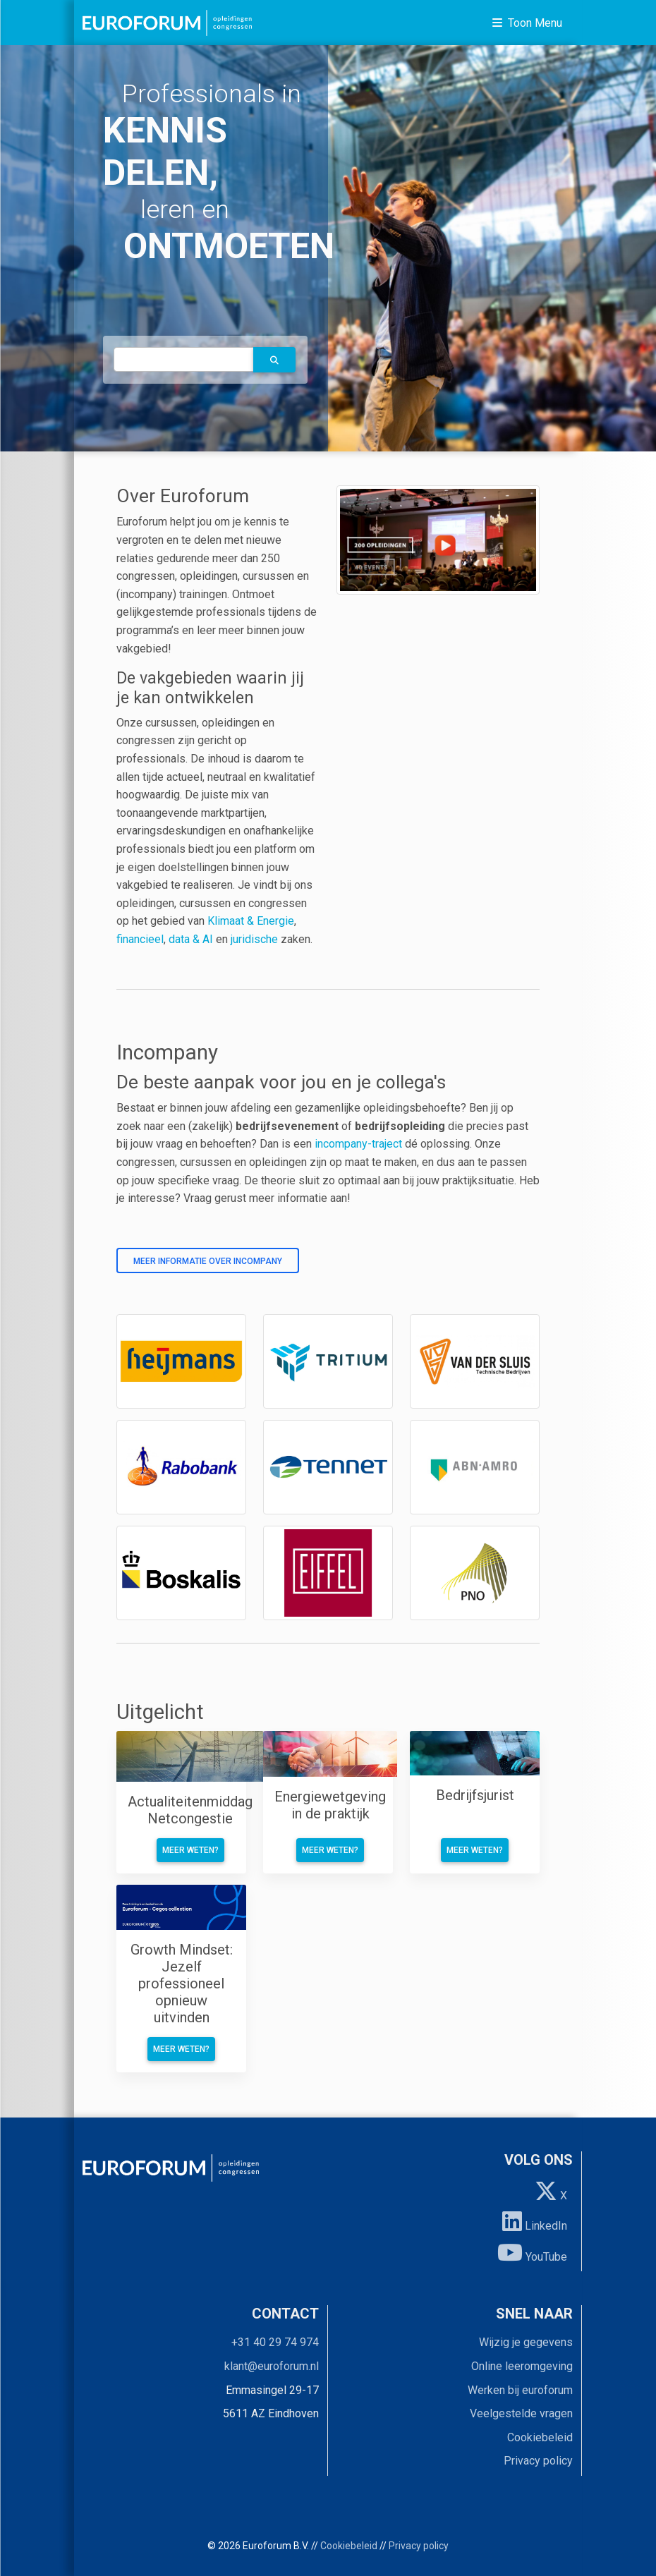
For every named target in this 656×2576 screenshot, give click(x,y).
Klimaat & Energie (250, 921)
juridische (254, 939)
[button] (274, 359)
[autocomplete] (184, 359)
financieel (140, 939)
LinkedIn (534, 2221)
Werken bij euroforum (520, 2390)
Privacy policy (538, 2460)
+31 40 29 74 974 (275, 2342)
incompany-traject (358, 1143)
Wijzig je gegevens (526, 2342)
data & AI (192, 939)
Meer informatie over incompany (207, 1261)
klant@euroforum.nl (271, 2366)
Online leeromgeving (522, 2366)
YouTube (532, 2252)
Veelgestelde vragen (521, 2413)
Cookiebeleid (540, 2437)
